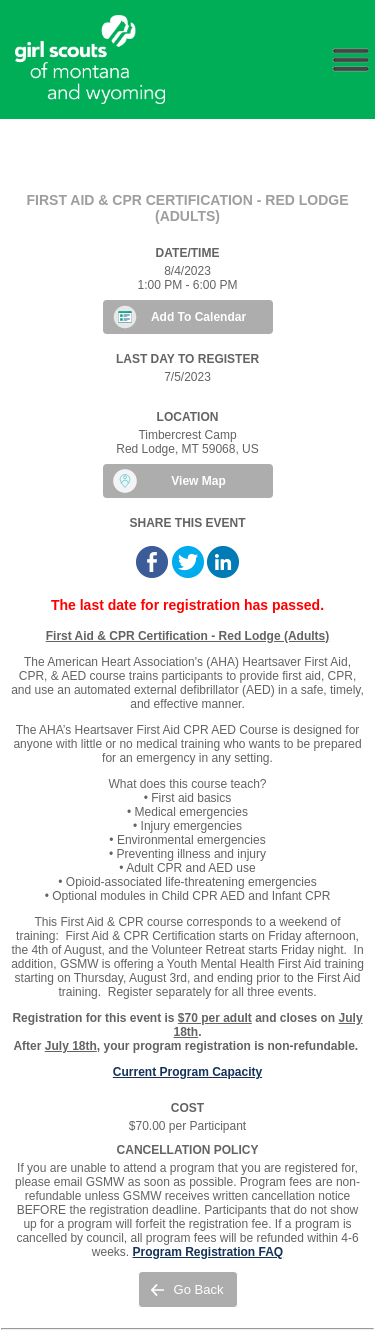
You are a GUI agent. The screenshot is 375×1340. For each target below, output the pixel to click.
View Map (198, 481)
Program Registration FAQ (207, 1252)
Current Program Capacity (187, 1072)
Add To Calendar (198, 317)
